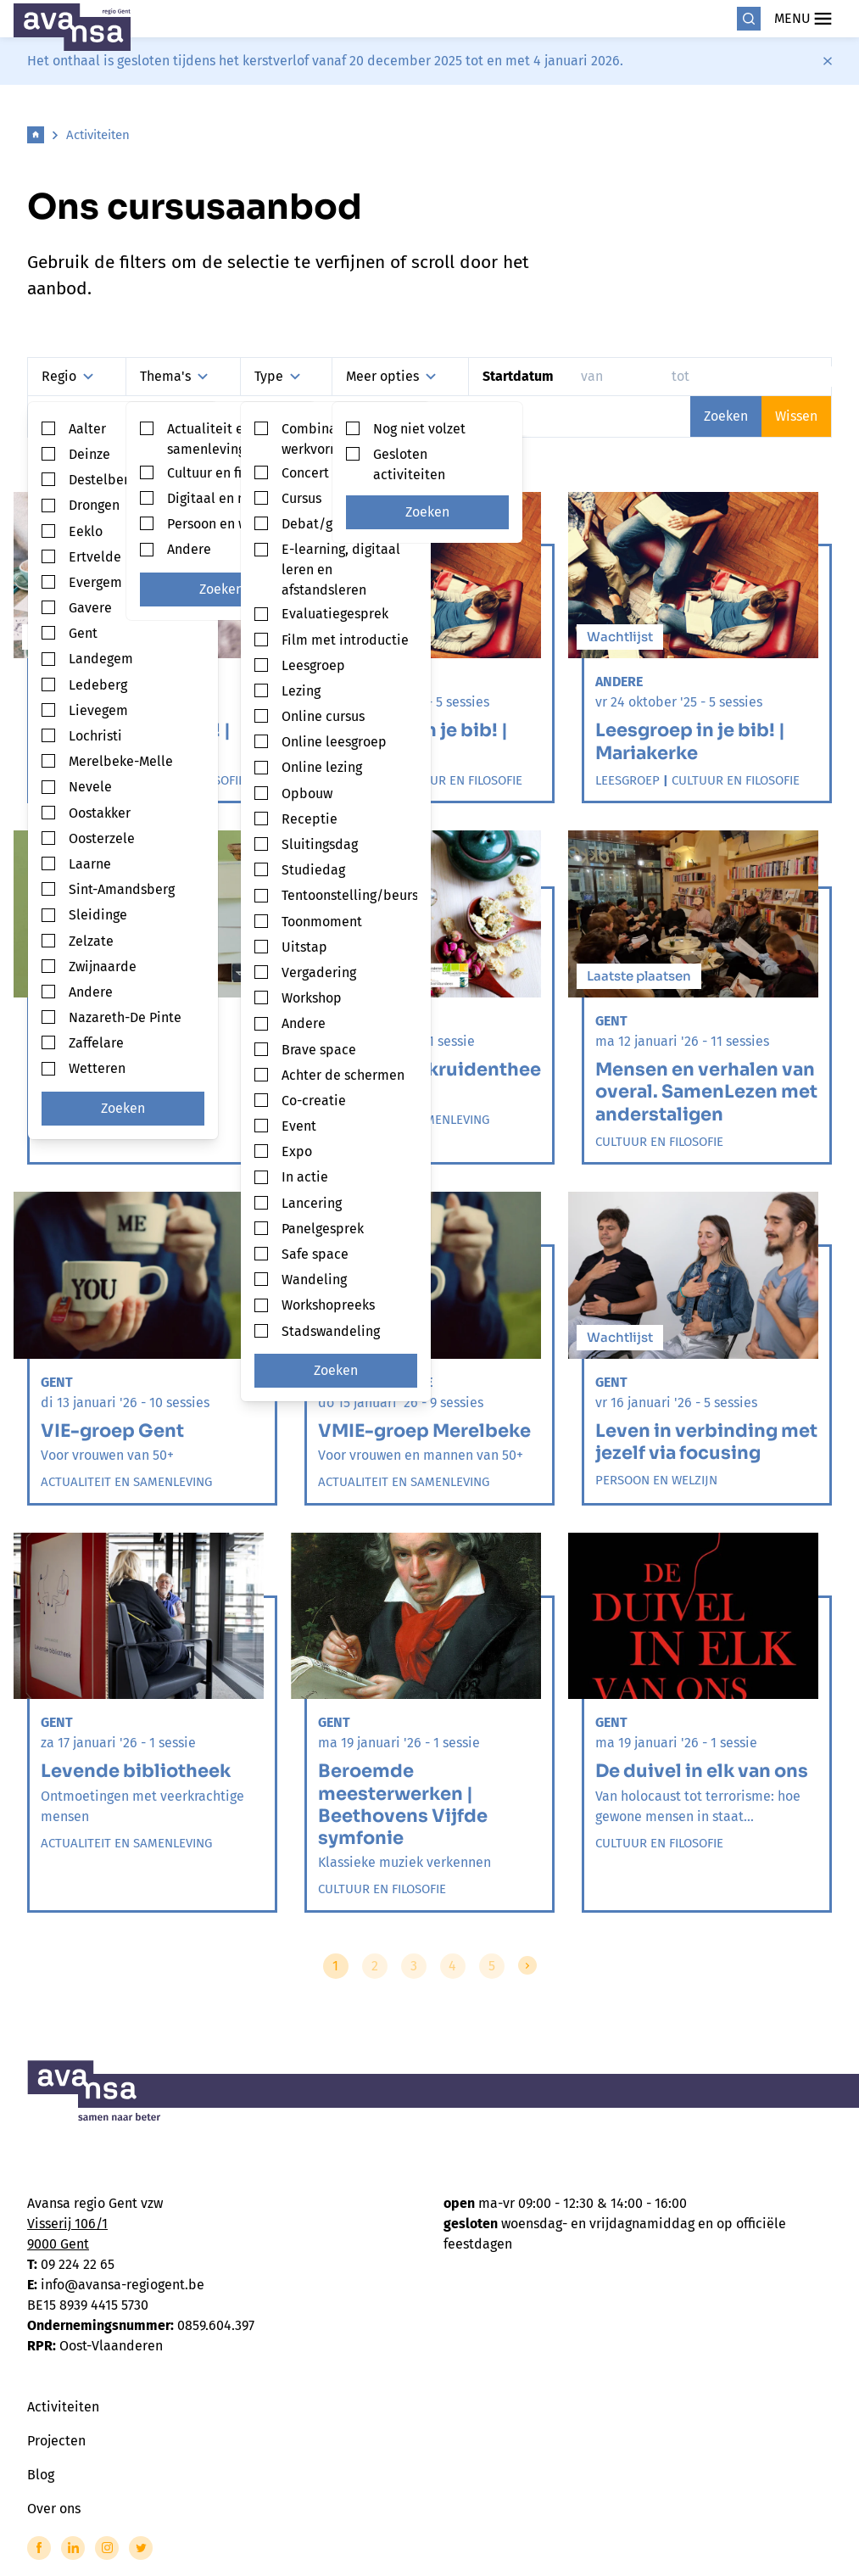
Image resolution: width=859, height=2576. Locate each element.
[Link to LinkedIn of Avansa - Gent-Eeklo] (73, 2548)
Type (277, 376)
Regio (67, 376)
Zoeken (123, 1108)
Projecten (56, 2441)
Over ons (54, 2509)
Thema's (174, 376)
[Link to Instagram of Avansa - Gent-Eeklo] (107, 2548)
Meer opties (391, 376)
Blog (40, 2475)
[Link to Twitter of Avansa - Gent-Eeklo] (141, 2548)
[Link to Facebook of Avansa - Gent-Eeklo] (39, 2548)
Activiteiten (98, 134)
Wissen (796, 416)
